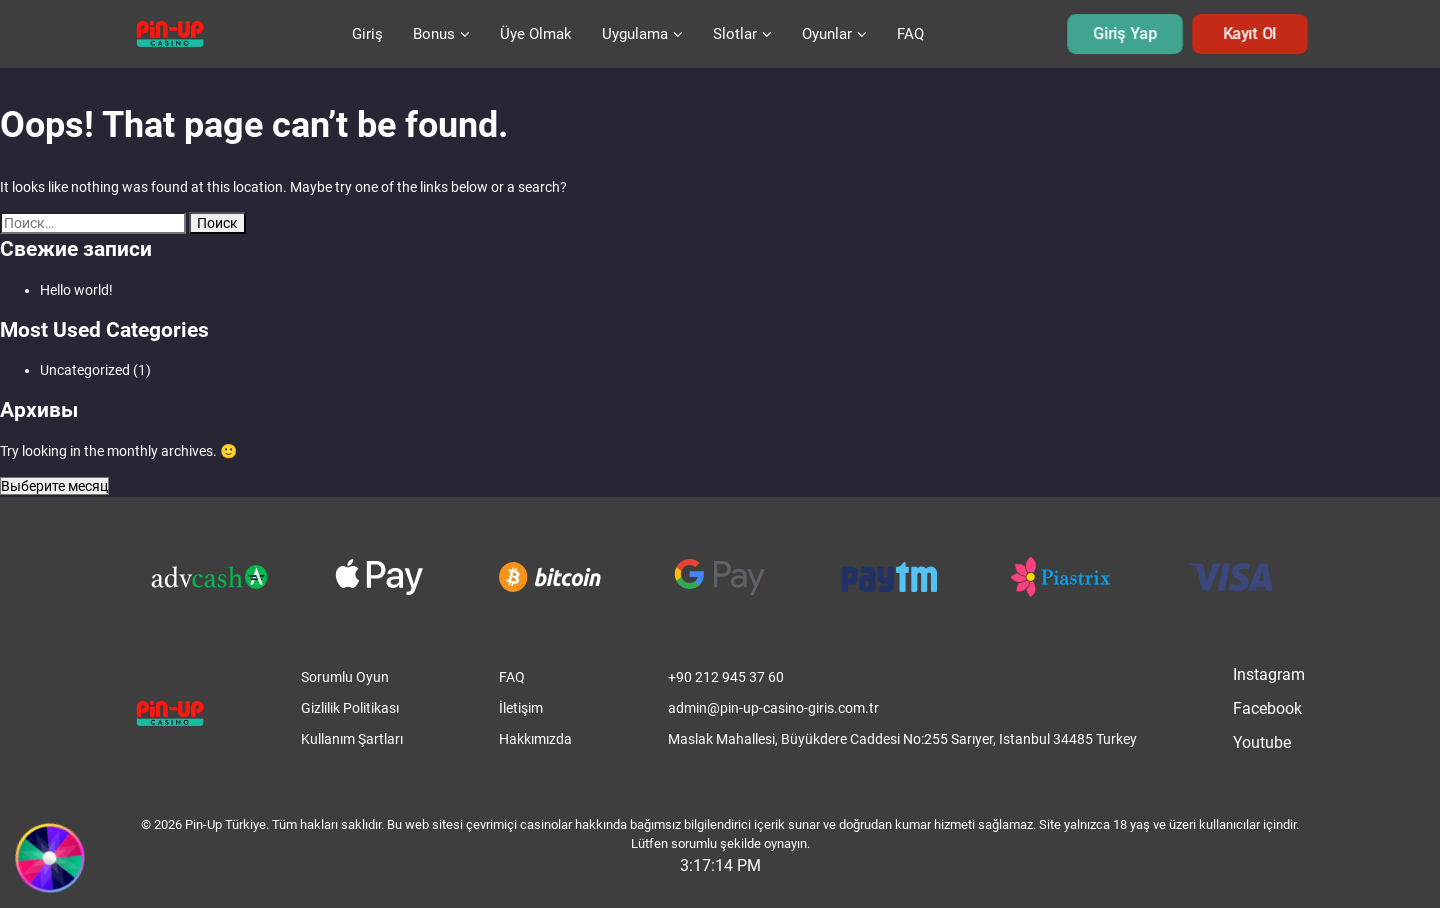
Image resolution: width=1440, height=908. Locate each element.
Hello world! (76, 290)
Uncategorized (85, 370)
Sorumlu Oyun (345, 677)
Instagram (1269, 674)
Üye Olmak (536, 34)
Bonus (434, 34)
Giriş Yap (1125, 34)
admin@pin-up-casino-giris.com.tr (773, 708)
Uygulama (635, 34)
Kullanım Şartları (352, 739)
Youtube (1262, 742)
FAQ (910, 34)
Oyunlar (827, 34)
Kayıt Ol (1250, 34)
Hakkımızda (535, 739)
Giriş (367, 34)
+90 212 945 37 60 (726, 677)
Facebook (1267, 708)
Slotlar (735, 34)
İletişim (521, 708)
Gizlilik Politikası (350, 708)
